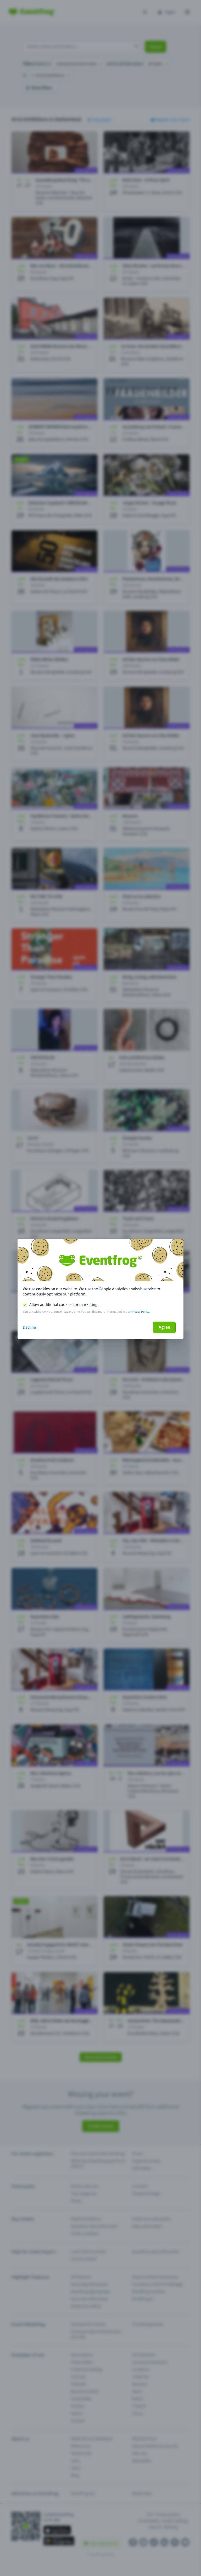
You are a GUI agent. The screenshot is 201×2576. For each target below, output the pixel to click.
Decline (29, 1327)
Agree (164, 1327)
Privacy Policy (140, 1312)
